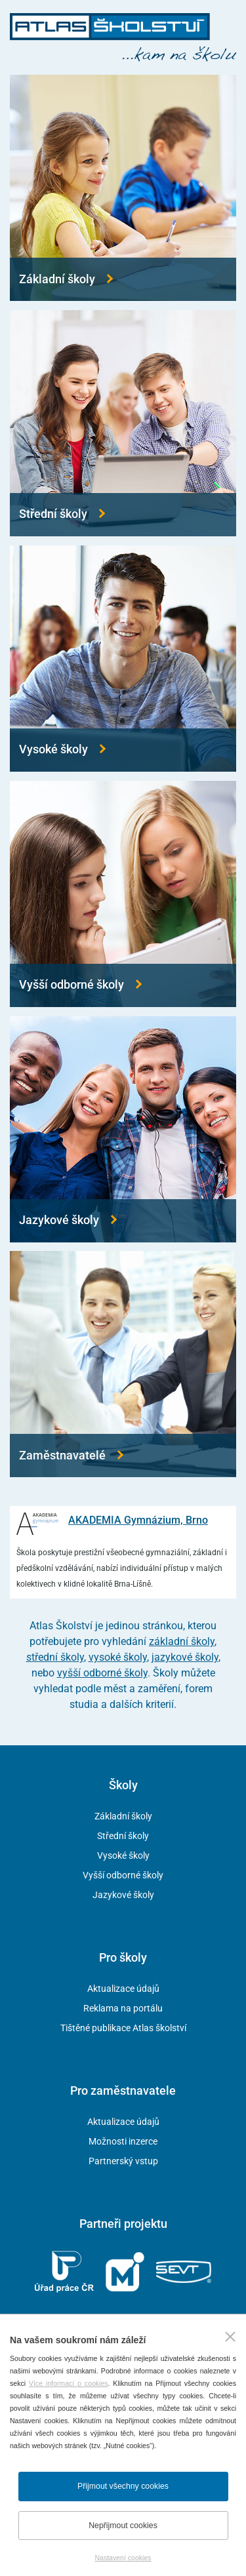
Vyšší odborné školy (123, 1875)
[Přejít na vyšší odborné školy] (123, 894)
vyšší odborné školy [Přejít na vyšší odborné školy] (102, 1673)
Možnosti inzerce (123, 2141)
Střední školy (123, 1836)
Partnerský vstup (123, 2161)
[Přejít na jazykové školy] (123, 1129)
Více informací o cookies (68, 2383)
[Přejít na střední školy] (123, 423)
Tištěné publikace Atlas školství (123, 2028)
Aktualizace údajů (123, 1988)
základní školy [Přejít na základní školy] (182, 1641)
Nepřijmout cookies (123, 2525)
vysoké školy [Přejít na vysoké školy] (118, 1657)
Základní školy (123, 1816)
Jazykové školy (123, 1895)
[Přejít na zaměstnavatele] (123, 1364)
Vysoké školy (123, 1855)
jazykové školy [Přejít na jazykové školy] (185, 1657)
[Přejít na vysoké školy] (123, 658)
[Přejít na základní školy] (123, 188)
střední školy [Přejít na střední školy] (55, 1657)
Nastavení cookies (122, 2558)
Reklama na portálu (123, 2008)
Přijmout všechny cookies (123, 2486)
